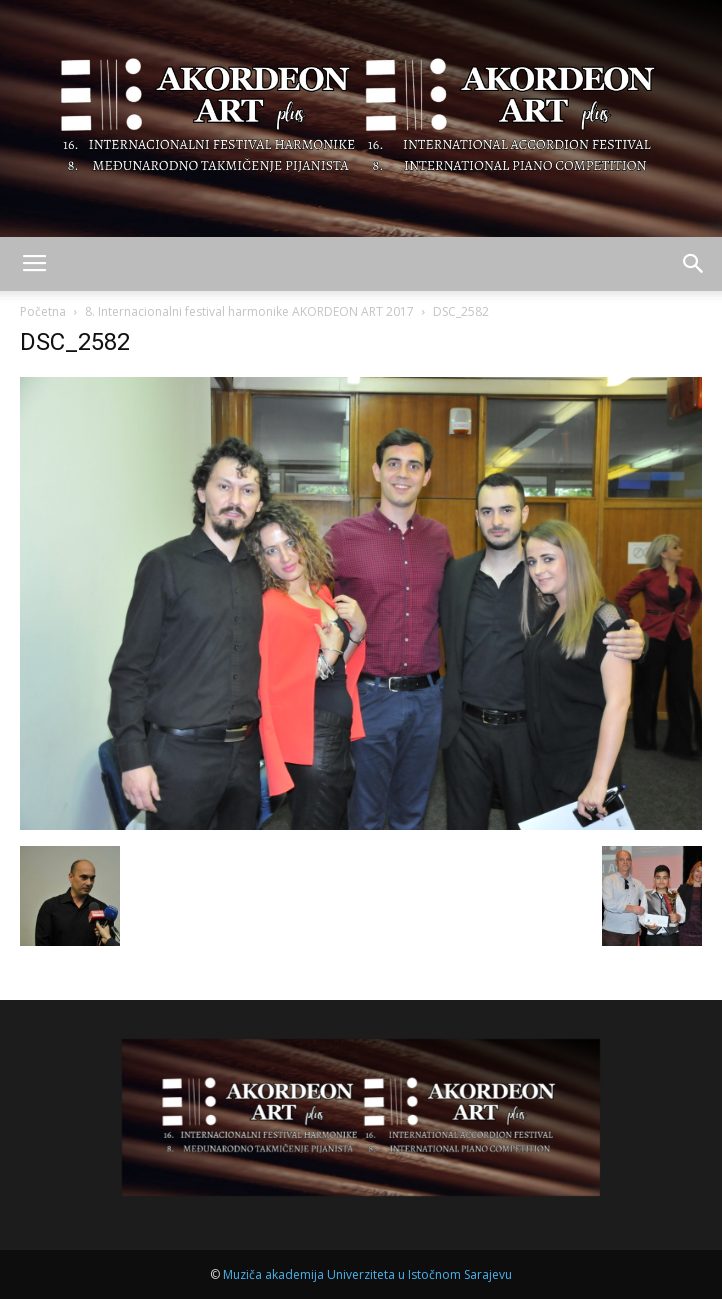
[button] (694, 264)
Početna (43, 311)
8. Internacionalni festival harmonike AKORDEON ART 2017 (249, 311)
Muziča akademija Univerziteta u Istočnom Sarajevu (367, 1274)
